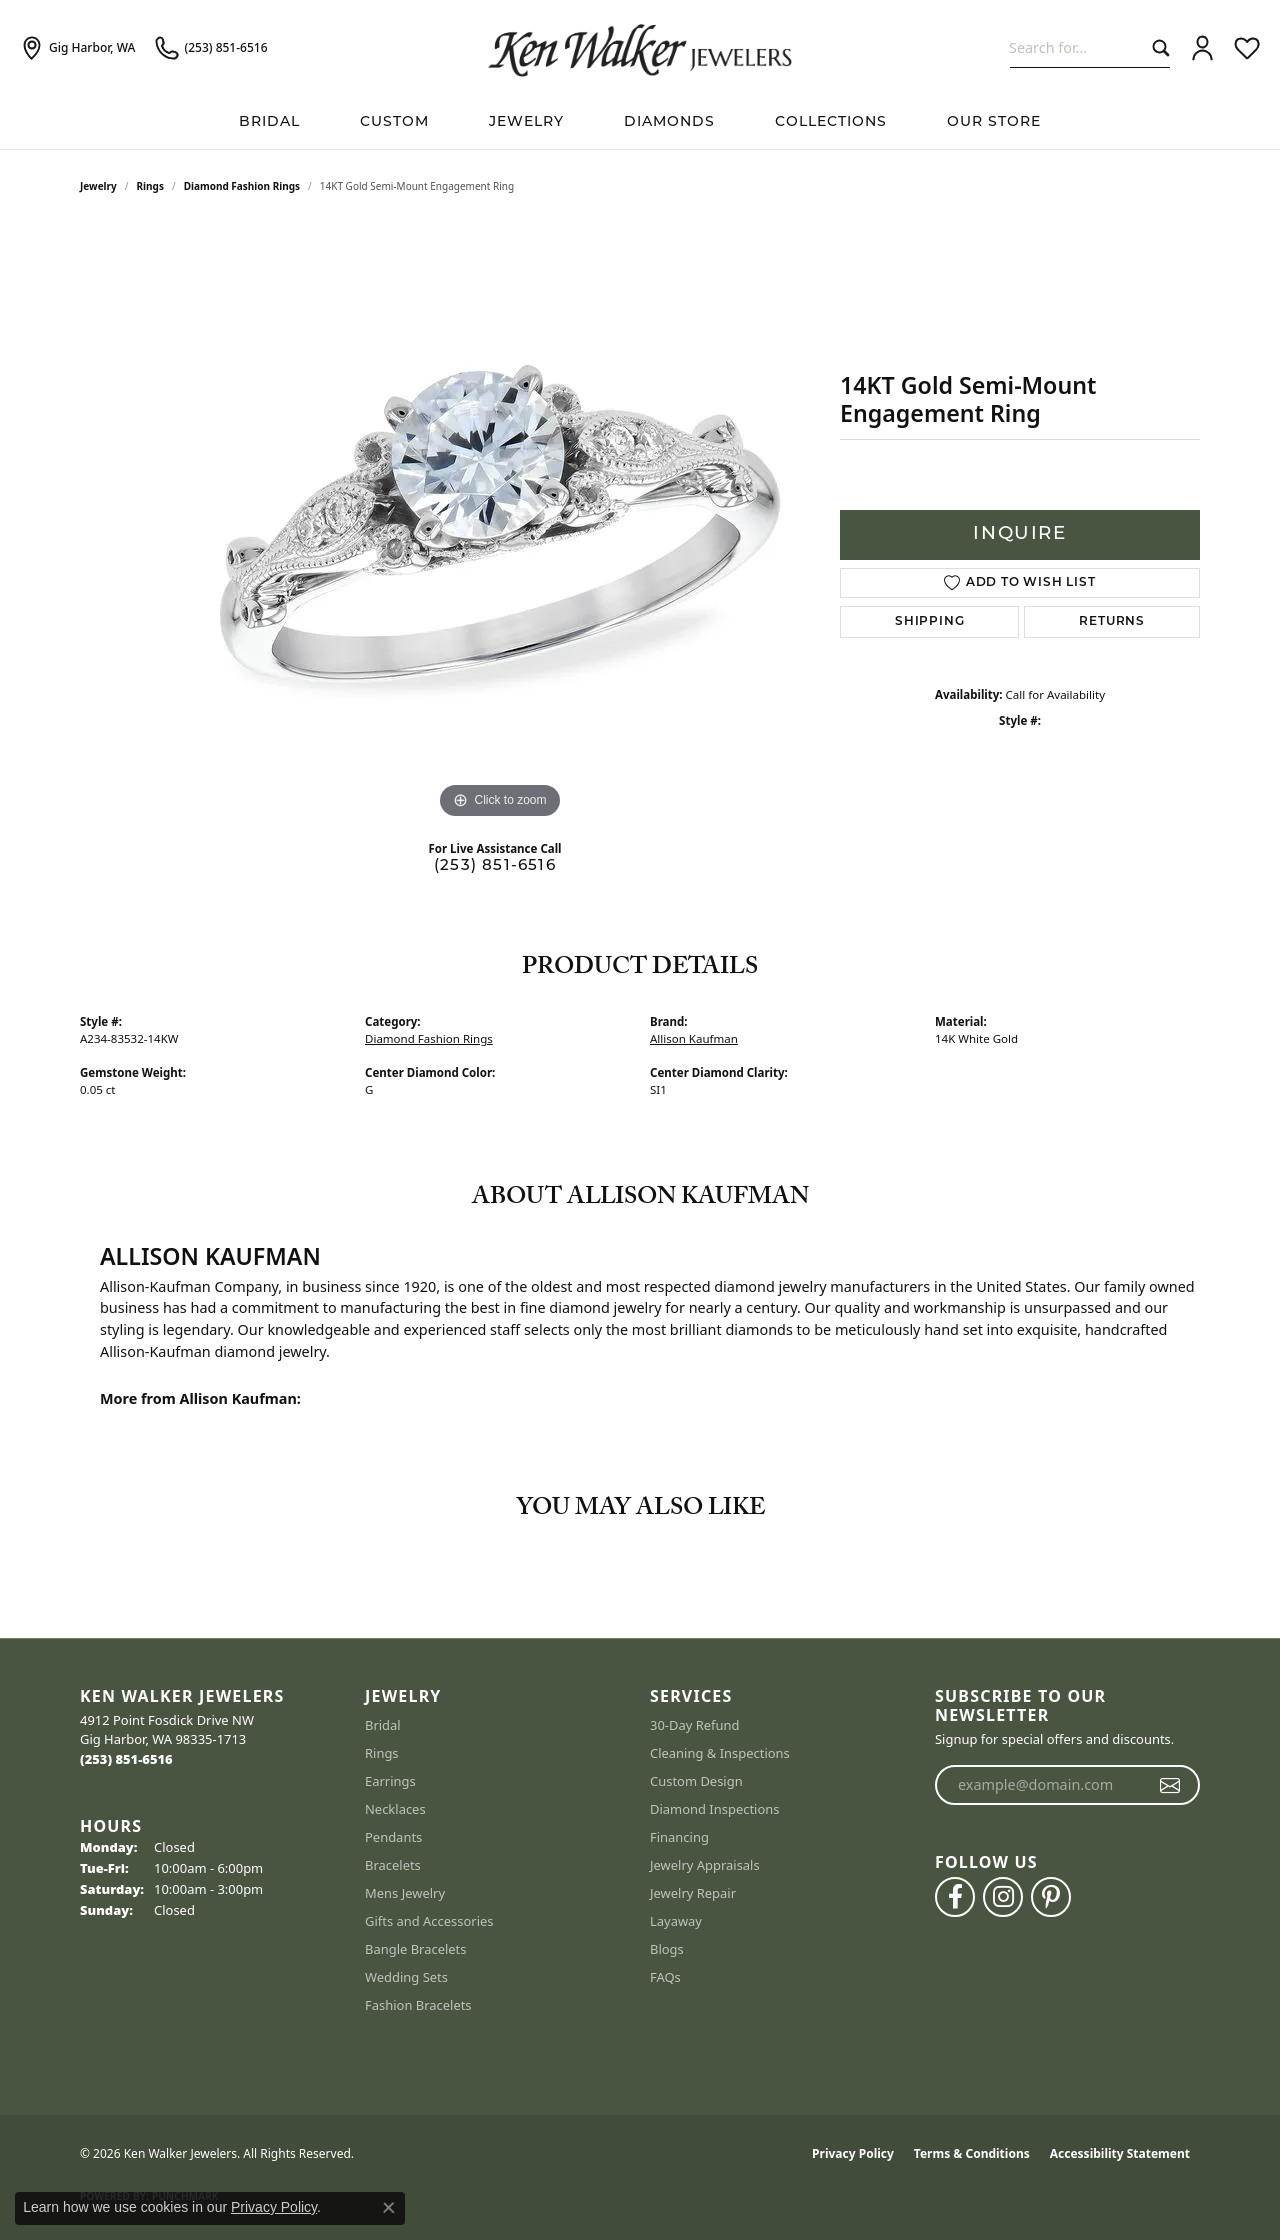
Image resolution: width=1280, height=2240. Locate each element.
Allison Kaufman (694, 1038)
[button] (1202, 48)
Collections (831, 122)
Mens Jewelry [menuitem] (405, 1893)
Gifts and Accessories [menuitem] (429, 1921)
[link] (77, 48)
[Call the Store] (126, 1759)
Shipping (929, 622)
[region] (500, 524)
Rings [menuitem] (382, 1753)
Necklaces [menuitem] (395, 1809)
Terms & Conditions (972, 2153)
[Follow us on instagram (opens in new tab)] (1003, 1897)
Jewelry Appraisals (705, 1865)
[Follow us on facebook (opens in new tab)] (955, 1897)
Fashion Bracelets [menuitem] (418, 2005)
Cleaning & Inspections (720, 1753)
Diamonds (669, 122)
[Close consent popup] (389, 2208)
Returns (1112, 622)
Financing (679, 1837)
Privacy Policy (853, 2153)
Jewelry (526, 122)
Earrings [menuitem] (390, 1781)
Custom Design (696, 1781)
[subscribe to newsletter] (1170, 1785)
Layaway (676, 1921)
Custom (394, 122)
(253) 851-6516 (495, 866)
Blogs (667, 1949)
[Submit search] (1156, 47)
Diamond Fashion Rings (242, 186)
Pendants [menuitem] (393, 1837)
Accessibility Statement (1120, 2153)
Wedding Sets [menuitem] (406, 1977)
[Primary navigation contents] (640, 122)
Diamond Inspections (715, 1809)
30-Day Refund (694, 1725)
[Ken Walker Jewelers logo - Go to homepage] (640, 48)
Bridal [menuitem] (383, 1725)
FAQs (665, 1977)
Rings (150, 186)
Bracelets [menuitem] (393, 1865)
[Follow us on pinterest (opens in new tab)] (1051, 1897)
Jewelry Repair (693, 1893)
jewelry (98, 186)
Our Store (994, 122)
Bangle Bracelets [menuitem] (416, 1949)
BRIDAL (269, 122)
